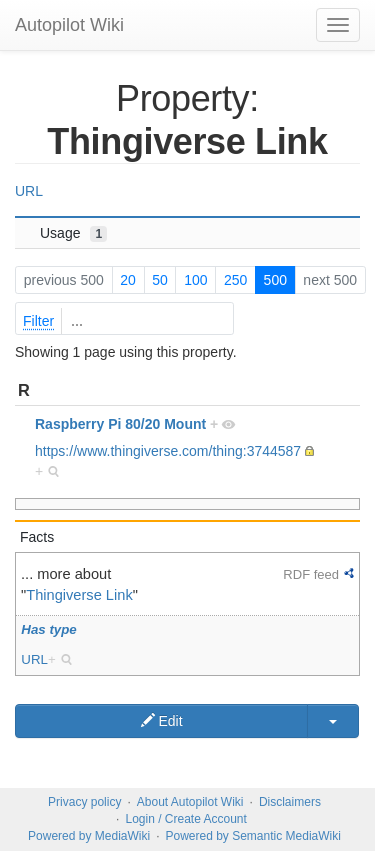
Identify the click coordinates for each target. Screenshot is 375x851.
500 (275, 280)
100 (195, 280)
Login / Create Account (185, 819)
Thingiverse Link (79, 595)
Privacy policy (84, 802)
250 (235, 280)
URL (29, 191)
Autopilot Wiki (69, 25)
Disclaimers (290, 802)
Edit (162, 721)
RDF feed (311, 574)
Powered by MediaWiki (89, 836)
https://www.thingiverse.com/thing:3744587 (168, 451)
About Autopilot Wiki (190, 802)
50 (160, 280)
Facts (37, 537)
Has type (48, 629)
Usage (73, 233)
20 (128, 280)
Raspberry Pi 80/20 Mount (120, 424)
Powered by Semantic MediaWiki (252, 836)
